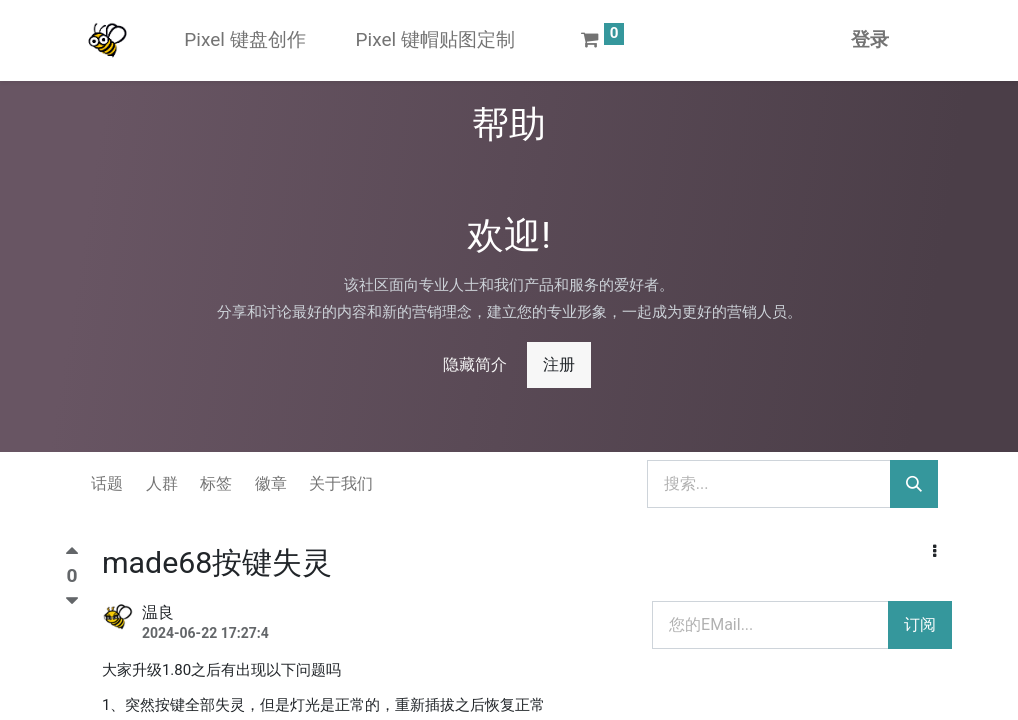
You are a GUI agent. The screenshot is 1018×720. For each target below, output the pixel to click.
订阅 (920, 624)
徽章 (271, 483)
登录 (870, 39)
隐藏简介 (475, 364)
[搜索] (914, 484)
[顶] (72, 555)
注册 (559, 364)
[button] (934, 552)
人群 (162, 483)
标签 (216, 483)
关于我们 (341, 483)
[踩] (72, 601)
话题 (107, 483)
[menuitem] (244, 40)
